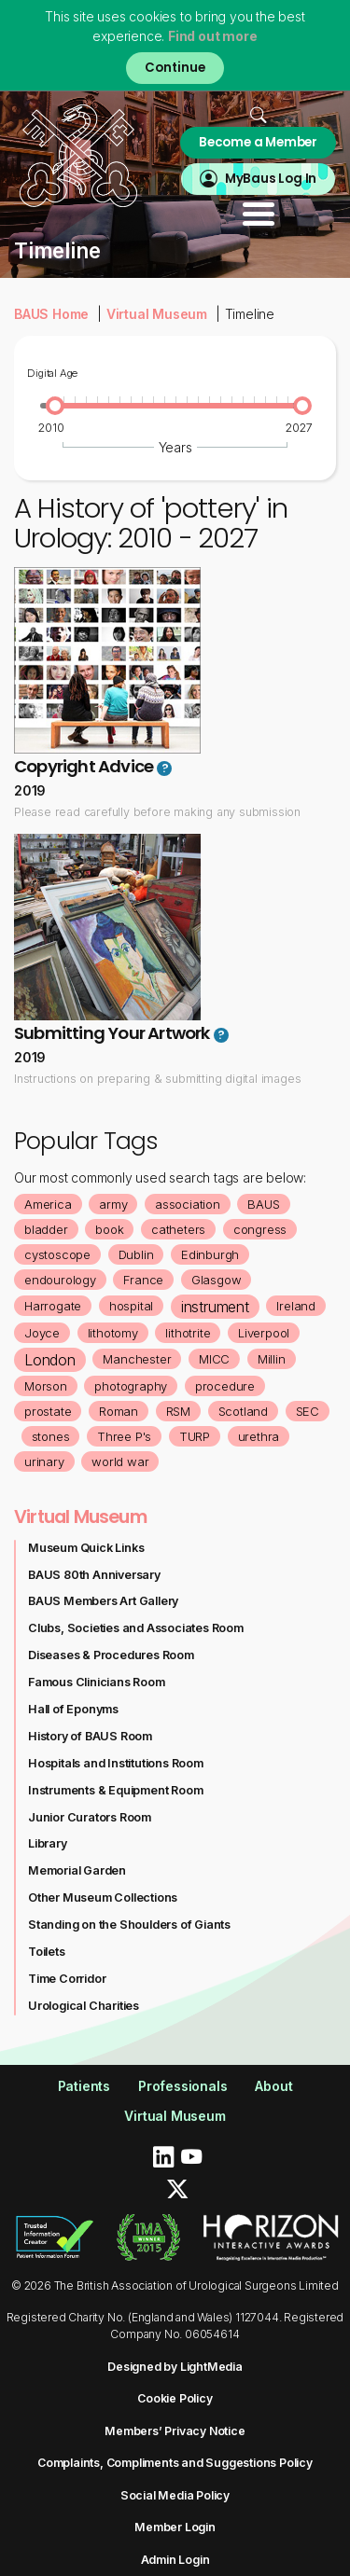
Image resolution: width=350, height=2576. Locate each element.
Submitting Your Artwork (112, 1033)
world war (119, 1461)
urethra (259, 1436)
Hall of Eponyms (73, 1709)
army (113, 1204)
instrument (215, 1306)
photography (130, 1385)
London (50, 1359)
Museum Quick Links (86, 1548)
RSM (178, 1411)
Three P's (124, 1436)
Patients (84, 2086)
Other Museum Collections (102, 1897)
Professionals (182, 2086)
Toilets (46, 1952)
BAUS (263, 1204)
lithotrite (187, 1332)
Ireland (295, 1305)
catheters (178, 1229)
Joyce (42, 1332)
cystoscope (57, 1254)
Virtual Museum (156, 314)
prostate (47, 1411)
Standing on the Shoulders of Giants (129, 1925)
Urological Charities (83, 2006)
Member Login (175, 2527)
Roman (118, 1411)
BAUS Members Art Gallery (103, 1601)
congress (260, 1229)
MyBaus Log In (270, 178)
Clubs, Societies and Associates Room (136, 1628)
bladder (46, 1229)
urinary (44, 1461)
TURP (194, 1436)
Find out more (212, 36)
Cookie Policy (174, 2398)
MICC (214, 1358)
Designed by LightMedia (175, 2367)
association (187, 1204)
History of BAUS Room (90, 1736)
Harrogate (52, 1305)
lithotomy (113, 1332)
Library (47, 1843)
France (143, 1279)
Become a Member (258, 142)
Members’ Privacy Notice (175, 2431)
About (273, 2086)
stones (51, 1436)
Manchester (137, 1358)
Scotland (243, 1411)
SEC (307, 1411)
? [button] (164, 768)
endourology (60, 1279)
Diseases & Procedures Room (111, 1655)
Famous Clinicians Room (96, 1682)
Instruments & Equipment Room (115, 1790)
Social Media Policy (175, 2495)
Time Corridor (66, 1979)
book (109, 1229)
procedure (225, 1385)
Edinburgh (210, 1254)
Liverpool (263, 1332)
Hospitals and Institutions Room (115, 1763)
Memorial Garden (77, 1870)
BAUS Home (51, 314)
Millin (272, 1358)
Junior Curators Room (89, 1817)
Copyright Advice (83, 766)
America (48, 1204)
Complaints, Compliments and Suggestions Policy (175, 2463)
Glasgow (216, 1279)
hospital (131, 1305)
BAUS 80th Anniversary (94, 1575)
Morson (45, 1385)
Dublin (136, 1254)
